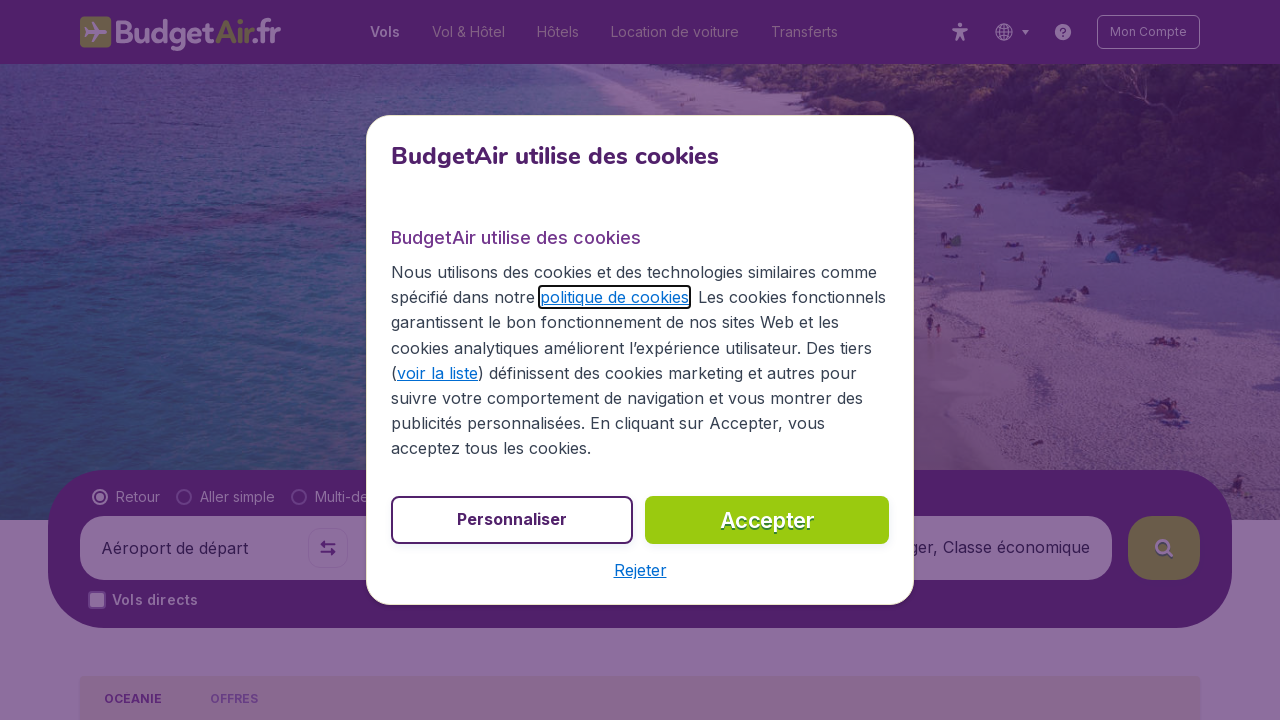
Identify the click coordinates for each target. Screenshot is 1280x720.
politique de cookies (614, 297)
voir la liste (437, 373)
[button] (640, 570)
